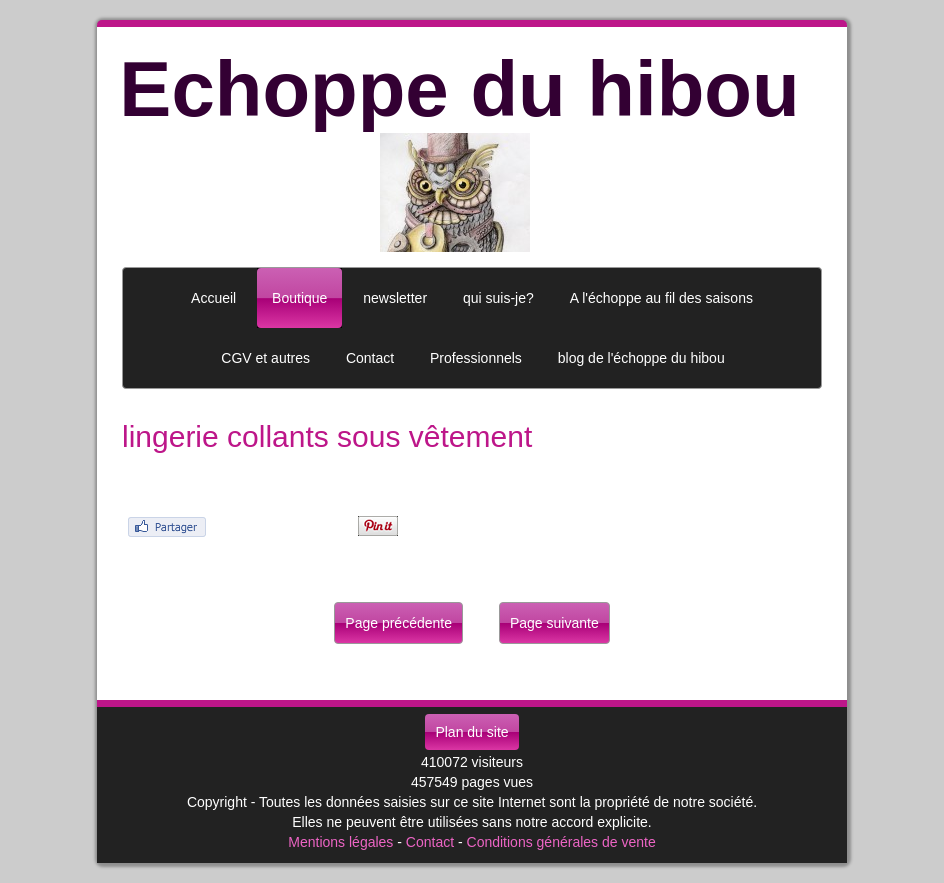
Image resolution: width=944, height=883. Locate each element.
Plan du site (471, 732)
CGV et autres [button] (265, 358)
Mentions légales (340, 842)
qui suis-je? (498, 298)
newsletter (395, 298)
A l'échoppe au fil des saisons (661, 298)
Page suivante (554, 623)
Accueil (213, 298)
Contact (430, 842)
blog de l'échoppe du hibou (641, 358)
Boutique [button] (299, 298)
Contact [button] (370, 358)
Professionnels (476, 358)
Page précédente (398, 623)
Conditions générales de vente (561, 842)
